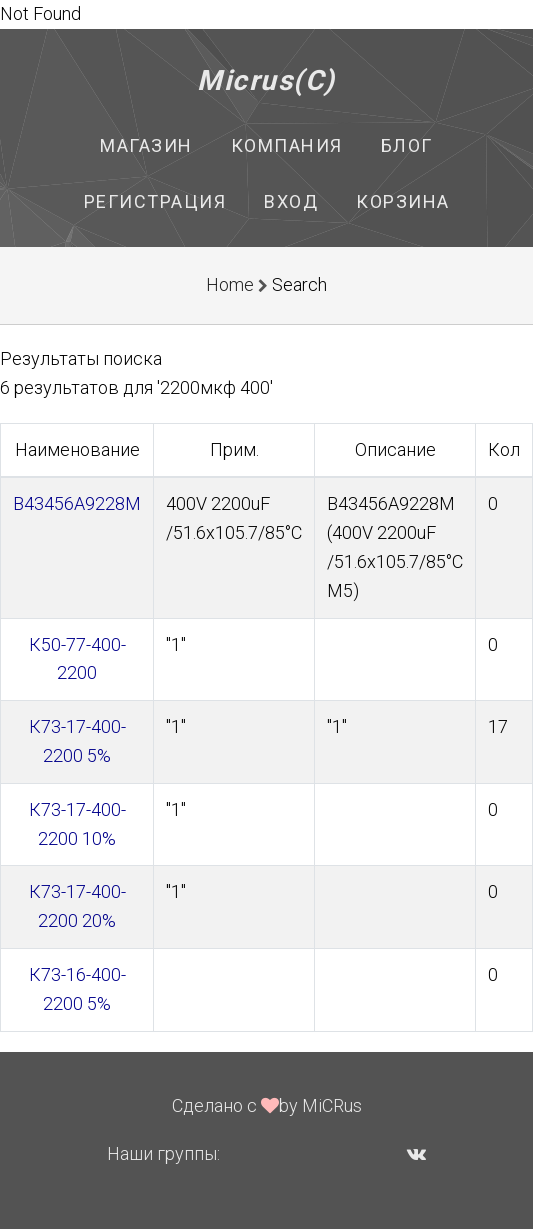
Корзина (403, 201)
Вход (291, 201)
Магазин (146, 145)
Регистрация (155, 201)
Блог (407, 145)
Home (230, 284)
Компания (287, 145)
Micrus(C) (266, 80)
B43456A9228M (77, 503)
